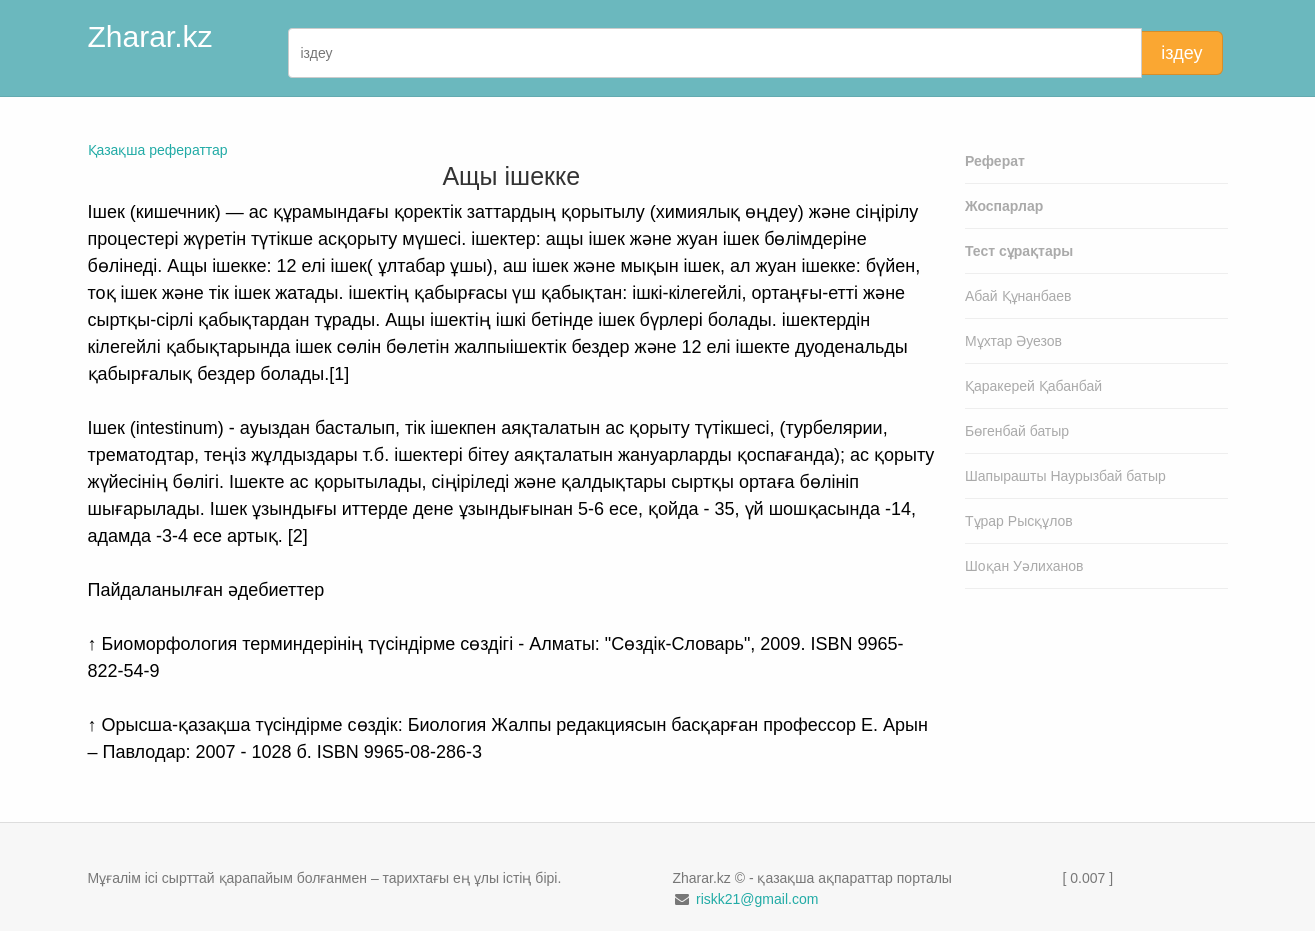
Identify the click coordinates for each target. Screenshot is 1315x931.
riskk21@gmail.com (757, 899)
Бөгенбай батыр (1017, 431)
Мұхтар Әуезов (1013, 341)
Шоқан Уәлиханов (1024, 566)
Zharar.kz (150, 36)
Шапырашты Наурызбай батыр (1065, 476)
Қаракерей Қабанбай (1033, 386)
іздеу (1181, 53)
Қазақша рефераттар (158, 150)
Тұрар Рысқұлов (1019, 521)
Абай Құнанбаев (1018, 296)
